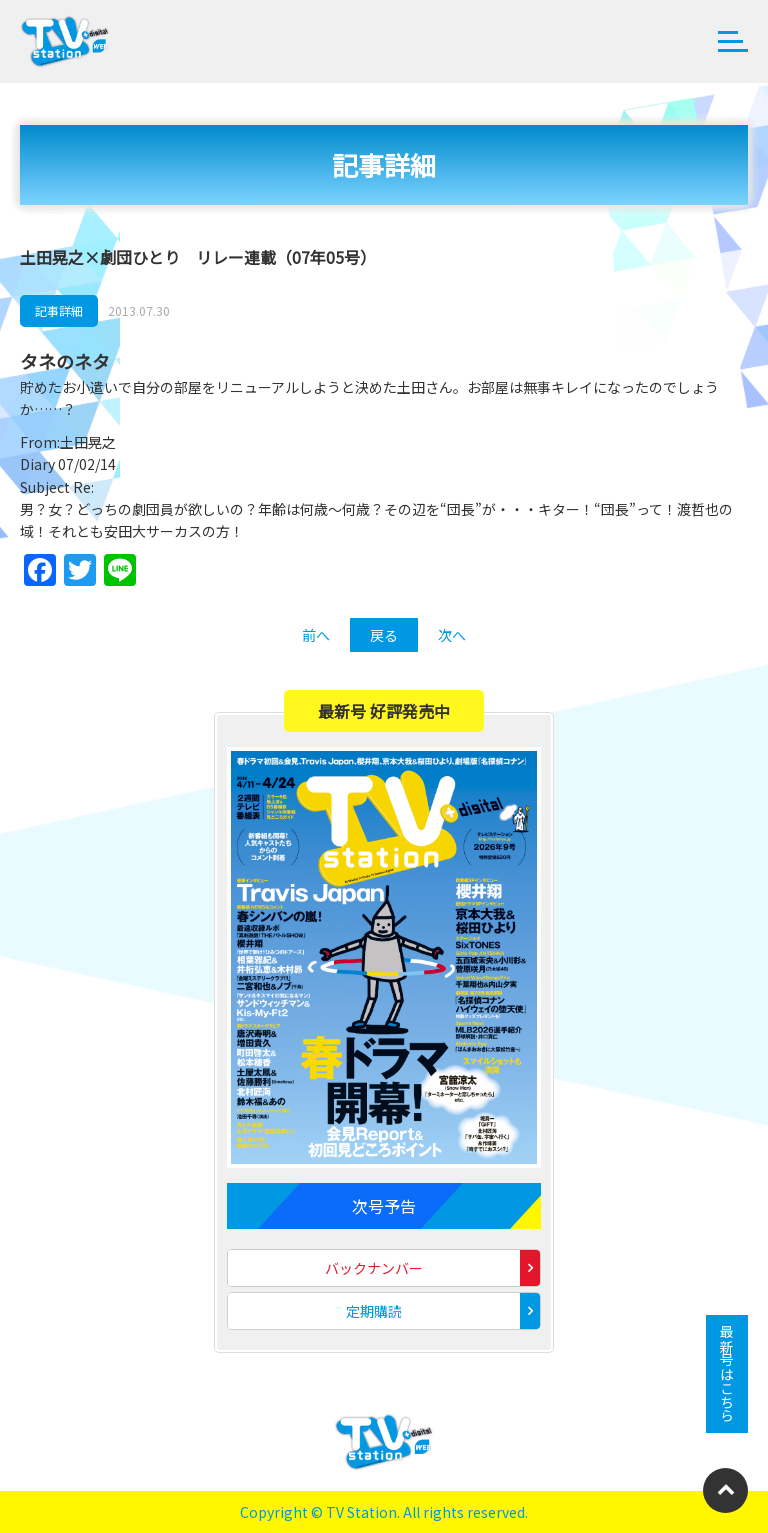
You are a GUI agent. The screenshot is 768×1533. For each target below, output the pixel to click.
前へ (316, 635)
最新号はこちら (727, 1374)
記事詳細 (59, 310)
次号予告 (384, 1206)
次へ (452, 635)
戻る (384, 635)
